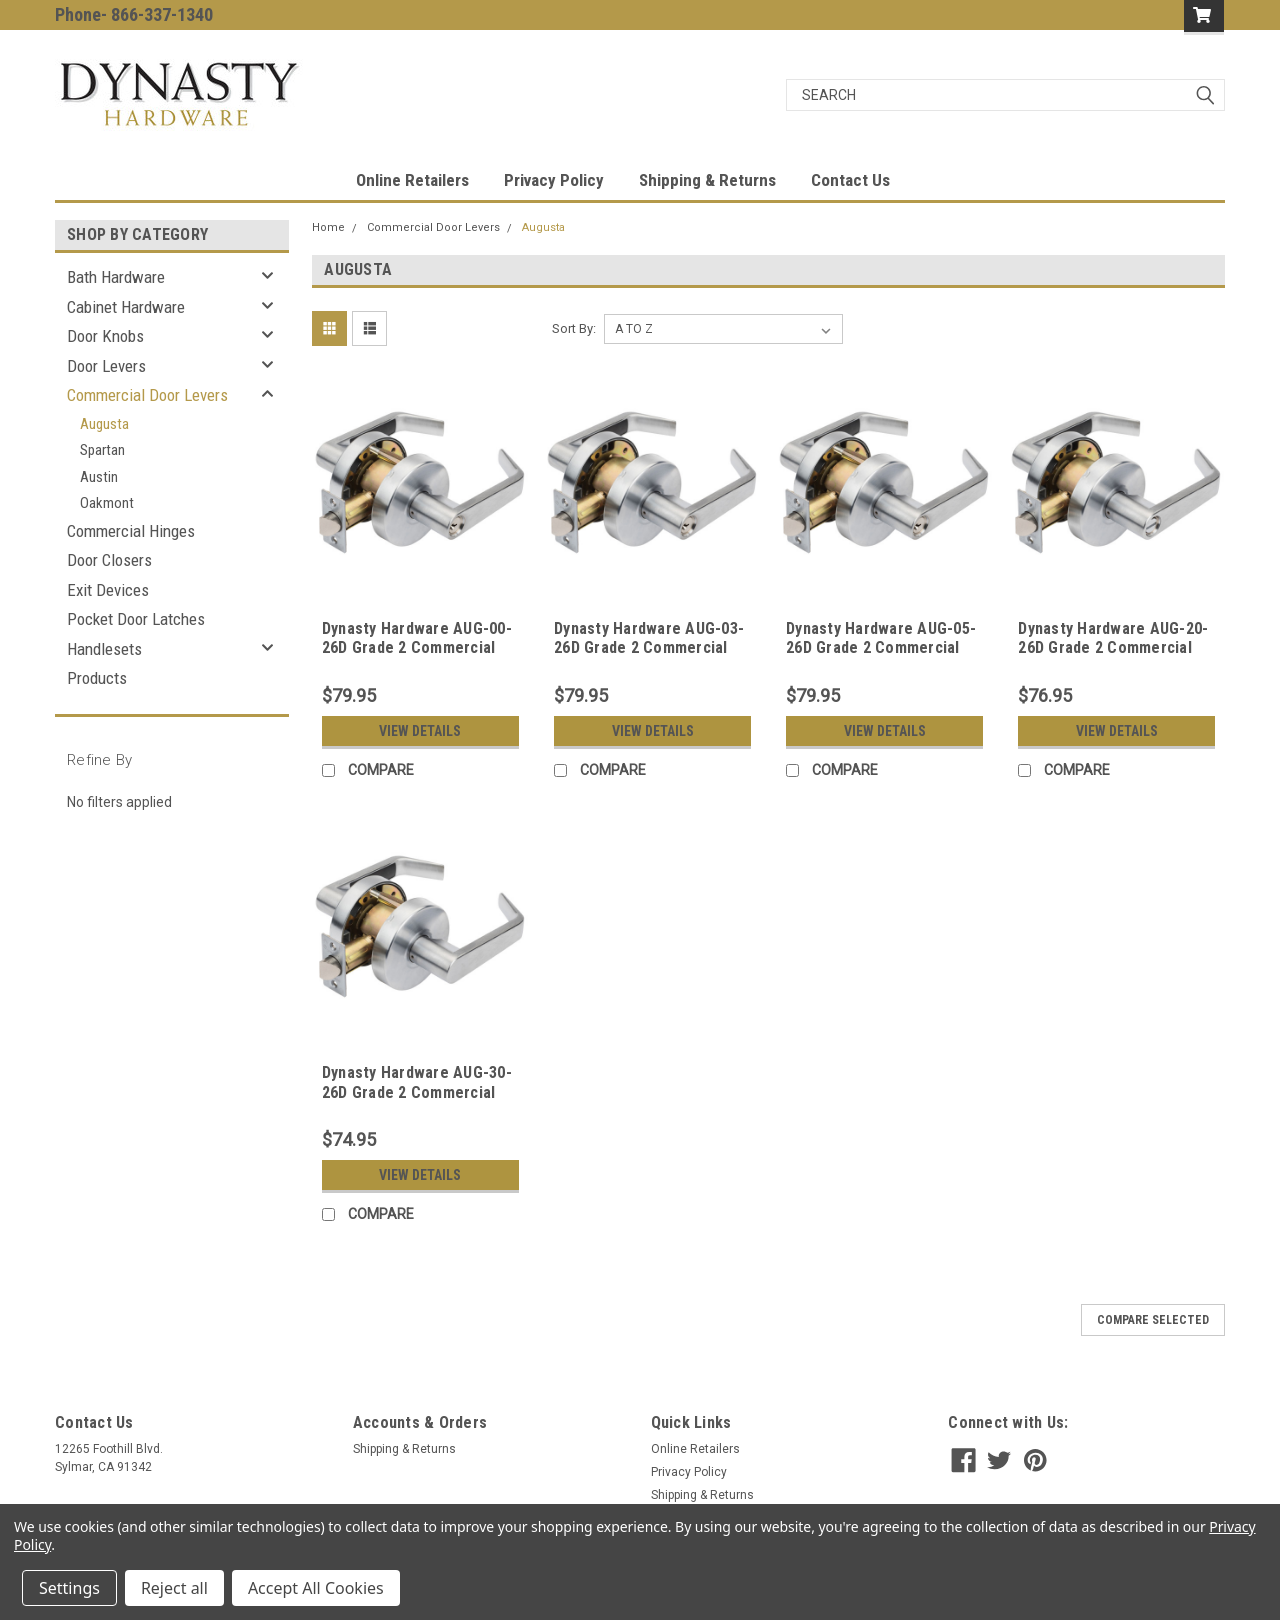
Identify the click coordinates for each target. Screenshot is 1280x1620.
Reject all (174, 1588)
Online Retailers (412, 180)
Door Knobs (105, 336)
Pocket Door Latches (136, 619)
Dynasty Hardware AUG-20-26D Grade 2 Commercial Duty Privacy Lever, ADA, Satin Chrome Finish (1113, 658)
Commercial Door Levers (147, 395)
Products (97, 678)
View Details (420, 731)
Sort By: (574, 328)
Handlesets (104, 649)
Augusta (104, 424)
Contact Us (850, 180)
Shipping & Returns (707, 180)
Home (328, 227)
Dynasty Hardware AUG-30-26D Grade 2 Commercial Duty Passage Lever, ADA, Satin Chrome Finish (417, 1102)
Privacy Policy (554, 180)
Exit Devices (108, 590)
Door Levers (106, 366)
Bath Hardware (116, 277)
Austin (99, 477)
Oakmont (107, 503)
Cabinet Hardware (126, 307)
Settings (69, 1588)
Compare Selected (1153, 1320)
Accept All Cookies (316, 1588)
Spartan (102, 450)
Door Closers (109, 560)
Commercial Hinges (131, 531)
